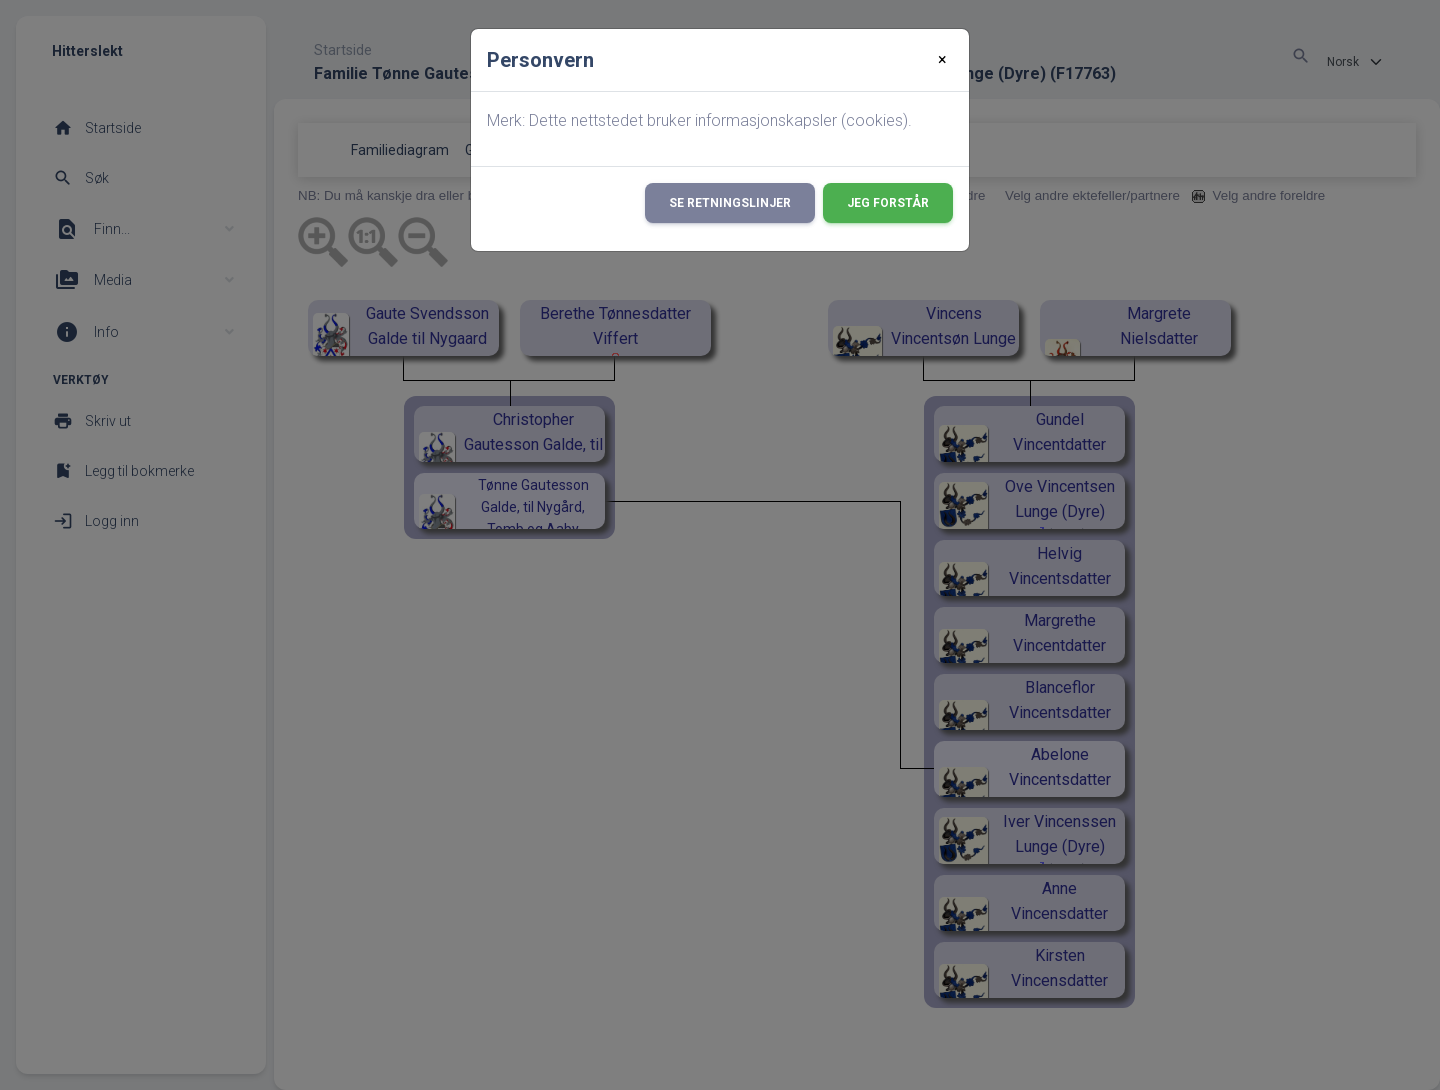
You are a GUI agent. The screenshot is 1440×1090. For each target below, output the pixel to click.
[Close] (942, 60)
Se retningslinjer (730, 203)
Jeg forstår (888, 203)
